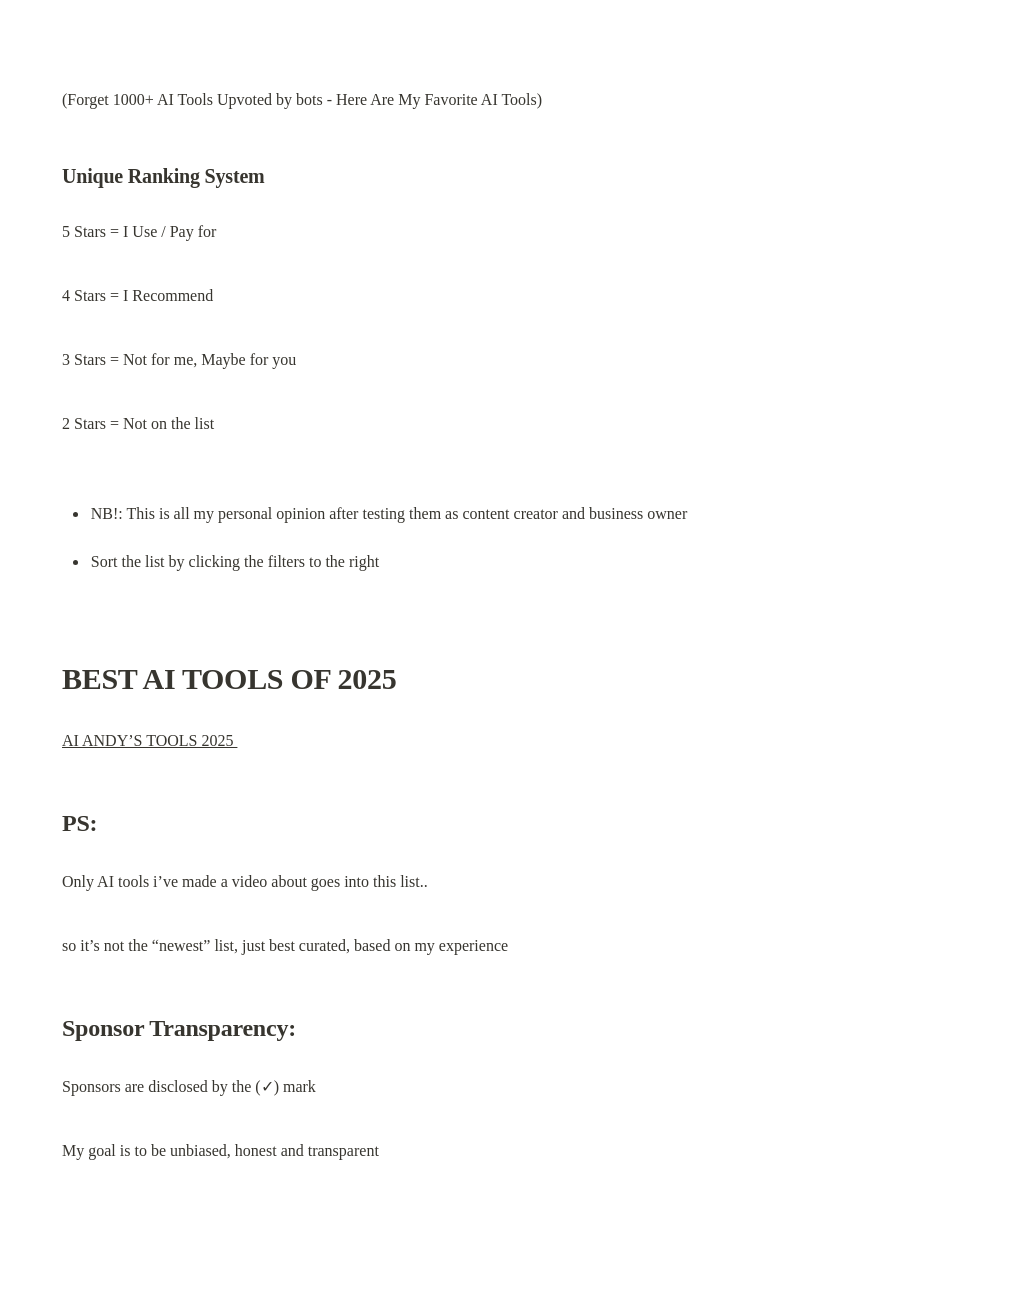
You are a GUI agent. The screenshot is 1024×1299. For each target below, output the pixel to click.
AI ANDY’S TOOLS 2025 (149, 740)
